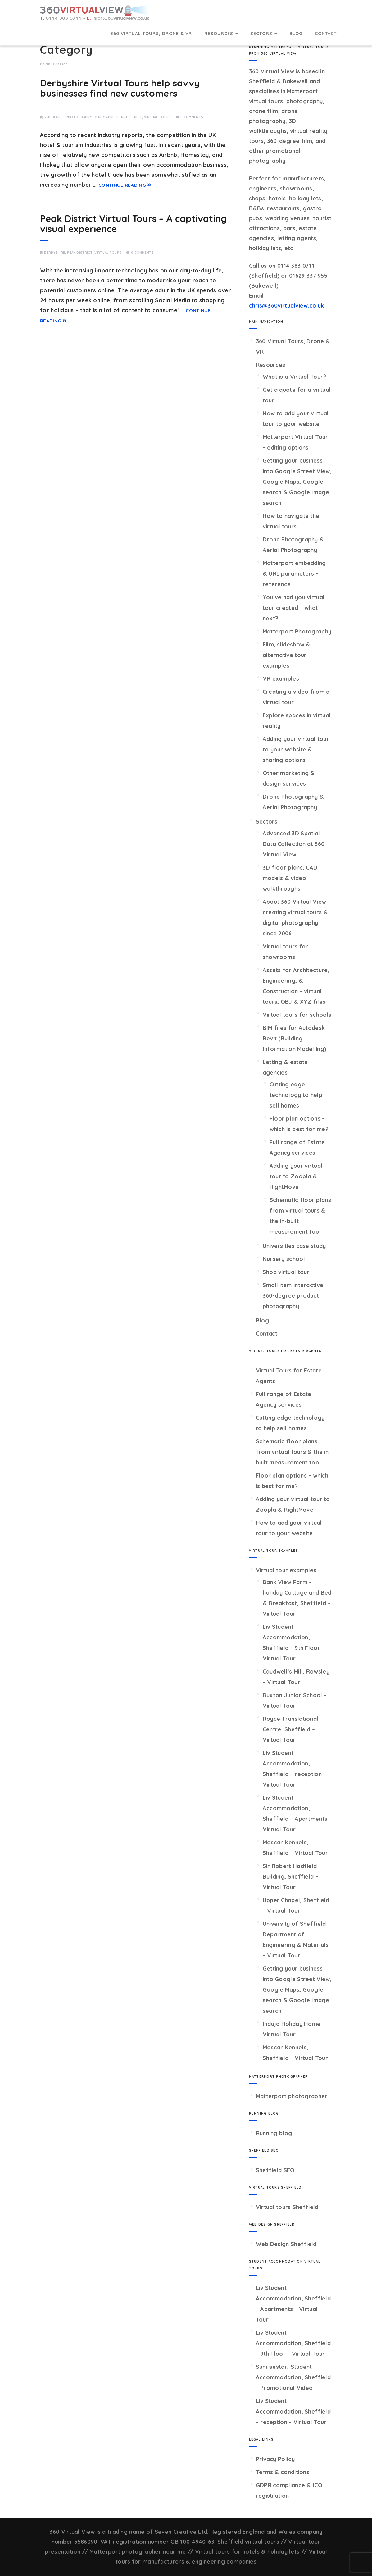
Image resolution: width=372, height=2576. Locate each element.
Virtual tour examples (286, 1570)
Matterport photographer (292, 2096)
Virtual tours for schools (297, 1014)
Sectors (263, 33)
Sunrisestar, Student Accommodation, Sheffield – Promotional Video (293, 2377)
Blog (295, 33)
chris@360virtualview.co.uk (286, 305)
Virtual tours (157, 117)
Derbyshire (104, 117)
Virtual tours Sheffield (287, 2207)
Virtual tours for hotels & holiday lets (247, 2551)
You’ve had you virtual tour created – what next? (294, 608)
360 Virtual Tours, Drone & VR (151, 33)
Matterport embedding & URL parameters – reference (294, 574)
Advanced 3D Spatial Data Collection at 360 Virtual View (294, 844)
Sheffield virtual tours (248, 2541)
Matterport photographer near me (137, 2551)
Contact (326, 33)
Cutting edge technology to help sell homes (296, 1095)
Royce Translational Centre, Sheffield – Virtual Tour (291, 1729)
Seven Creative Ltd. (182, 2531)
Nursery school (284, 1259)
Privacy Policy (275, 2459)
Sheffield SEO (275, 2170)
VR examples (281, 678)
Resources (221, 33)
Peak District (129, 117)
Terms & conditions (282, 2472)
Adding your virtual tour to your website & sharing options (296, 749)
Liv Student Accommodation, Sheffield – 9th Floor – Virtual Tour (293, 2343)
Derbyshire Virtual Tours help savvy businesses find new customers (120, 88)
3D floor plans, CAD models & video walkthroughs (290, 878)
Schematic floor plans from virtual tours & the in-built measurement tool (293, 1452)
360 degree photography (68, 117)
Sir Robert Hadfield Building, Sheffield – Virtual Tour (290, 1876)
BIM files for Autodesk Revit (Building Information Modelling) (295, 1038)
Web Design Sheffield (286, 2244)
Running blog (274, 2133)
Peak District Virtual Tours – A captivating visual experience (133, 223)
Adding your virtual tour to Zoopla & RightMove (296, 1176)
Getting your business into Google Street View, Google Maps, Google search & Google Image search (297, 481)
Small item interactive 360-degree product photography (293, 1295)
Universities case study (294, 1245)
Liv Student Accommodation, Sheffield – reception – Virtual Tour (293, 2411)
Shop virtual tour (286, 1272)
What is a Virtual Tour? (294, 376)
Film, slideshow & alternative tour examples (287, 655)
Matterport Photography (297, 631)
